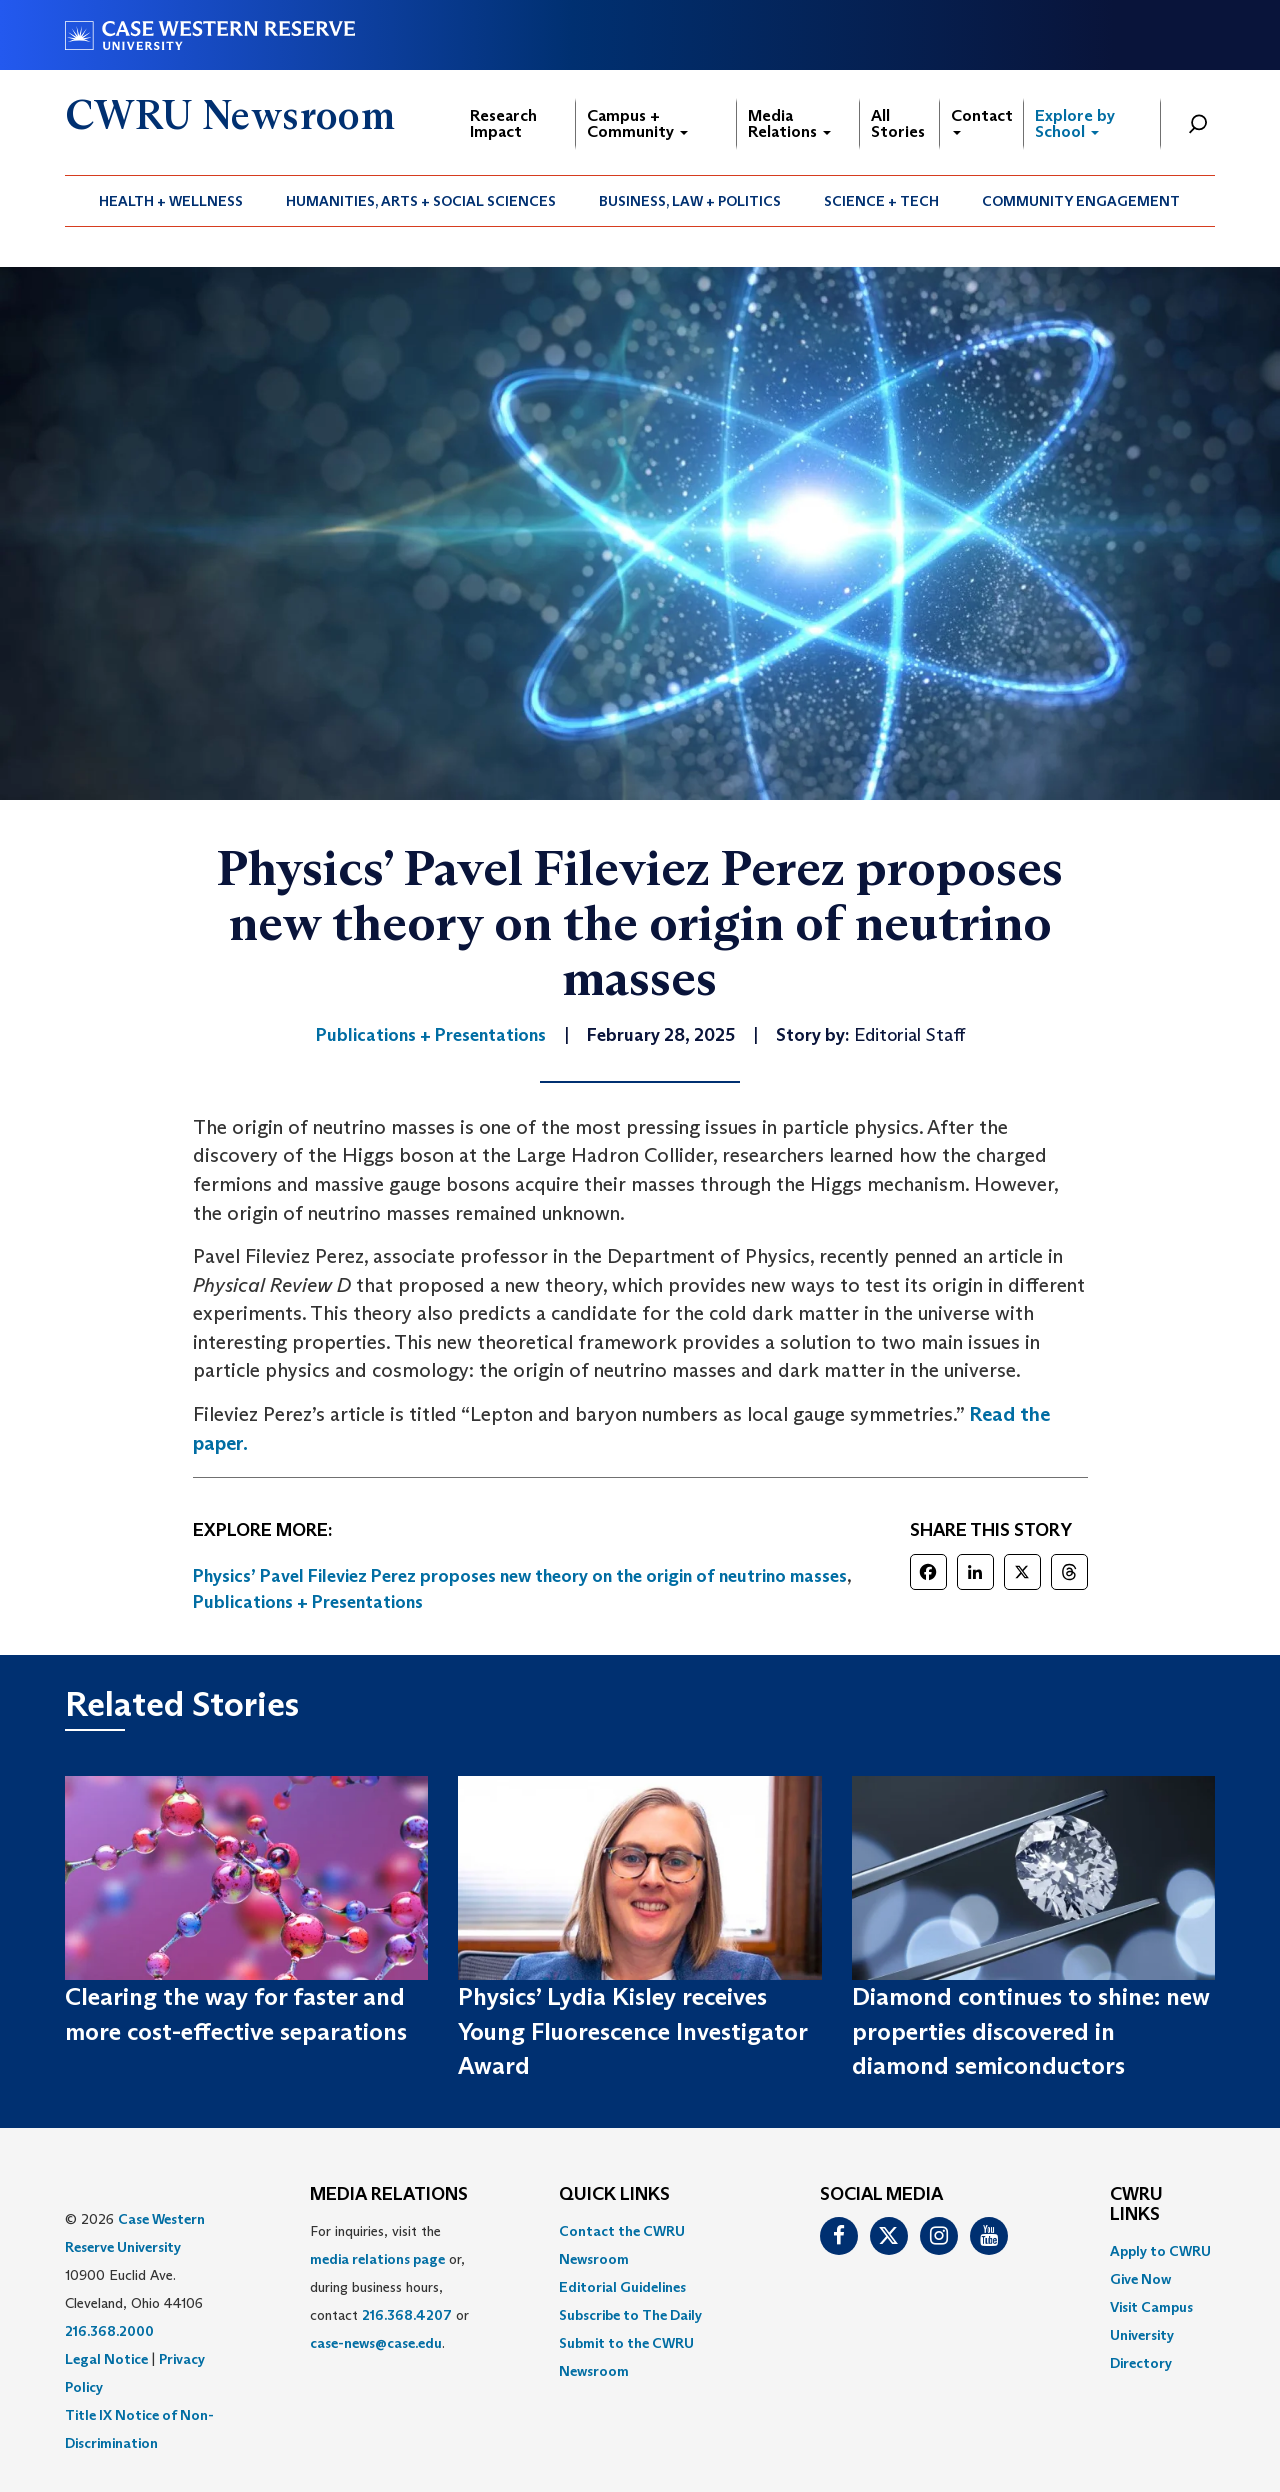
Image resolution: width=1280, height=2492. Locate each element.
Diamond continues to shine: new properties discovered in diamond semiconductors (1031, 2031)
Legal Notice (106, 2359)
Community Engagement (1081, 201)
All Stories (898, 123)
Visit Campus (1151, 2307)
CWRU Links (1136, 2205)
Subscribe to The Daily (630, 2315)
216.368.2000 (109, 2331)
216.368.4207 (407, 2315)
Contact (982, 120)
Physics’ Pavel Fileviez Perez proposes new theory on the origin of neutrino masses (520, 1576)
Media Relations (789, 123)
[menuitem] (171, 201)
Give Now (1140, 2279)
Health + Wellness (171, 201)
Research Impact (503, 123)
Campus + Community (637, 123)
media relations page (377, 2259)
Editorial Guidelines (622, 2287)
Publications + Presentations (308, 1602)
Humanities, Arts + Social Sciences (421, 201)
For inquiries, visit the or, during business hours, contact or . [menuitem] (389, 2287)
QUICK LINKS (614, 2195)
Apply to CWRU (1160, 2251)
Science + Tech (881, 201)
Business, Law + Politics (690, 201)
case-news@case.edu (376, 2343)
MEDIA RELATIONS (389, 2195)
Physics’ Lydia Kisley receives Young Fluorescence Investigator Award (632, 2031)
